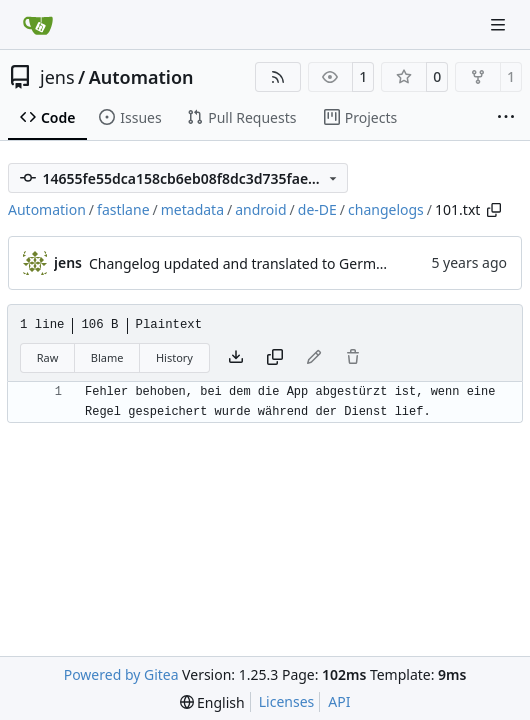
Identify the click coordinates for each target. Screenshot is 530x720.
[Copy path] (494, 210)
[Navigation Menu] (500, 24)
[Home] (38, 25)
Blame (107, 357)
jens (57, 77)
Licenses (287, 701)
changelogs (386, 209)
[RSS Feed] (278, 77)
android (260, 209)
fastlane (123, 209)
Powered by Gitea (121, 674)
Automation (141, 77)
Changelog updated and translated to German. (242, 263)
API (339, 701)
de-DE (317, 209)
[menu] (212, 702)
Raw (48, 357)
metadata (192, 209)
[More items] (506, 118)
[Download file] (236, 358)
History (174, 357)
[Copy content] (275, 358)
